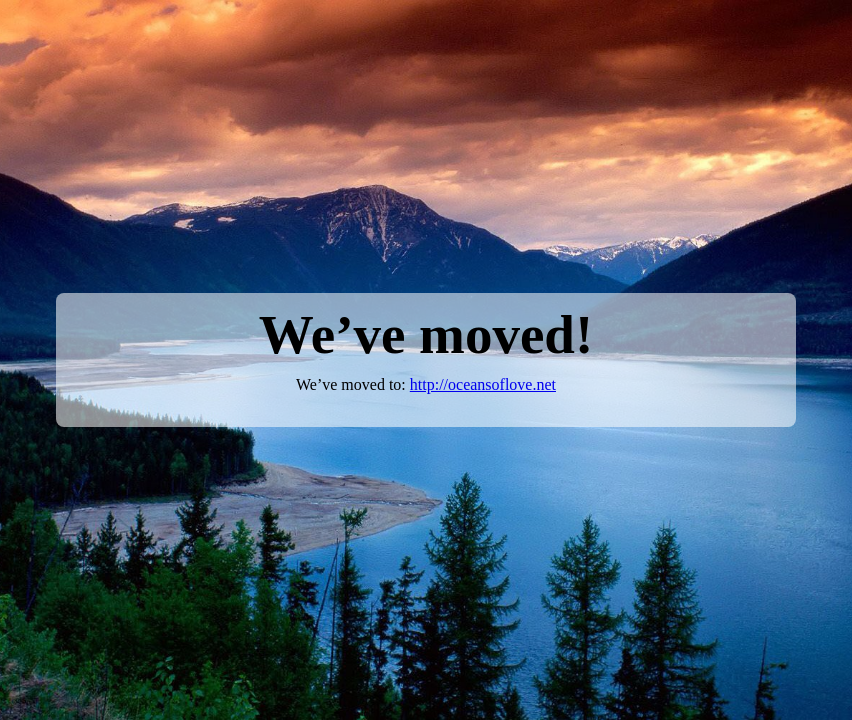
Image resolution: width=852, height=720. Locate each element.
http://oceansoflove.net (483, 384)
